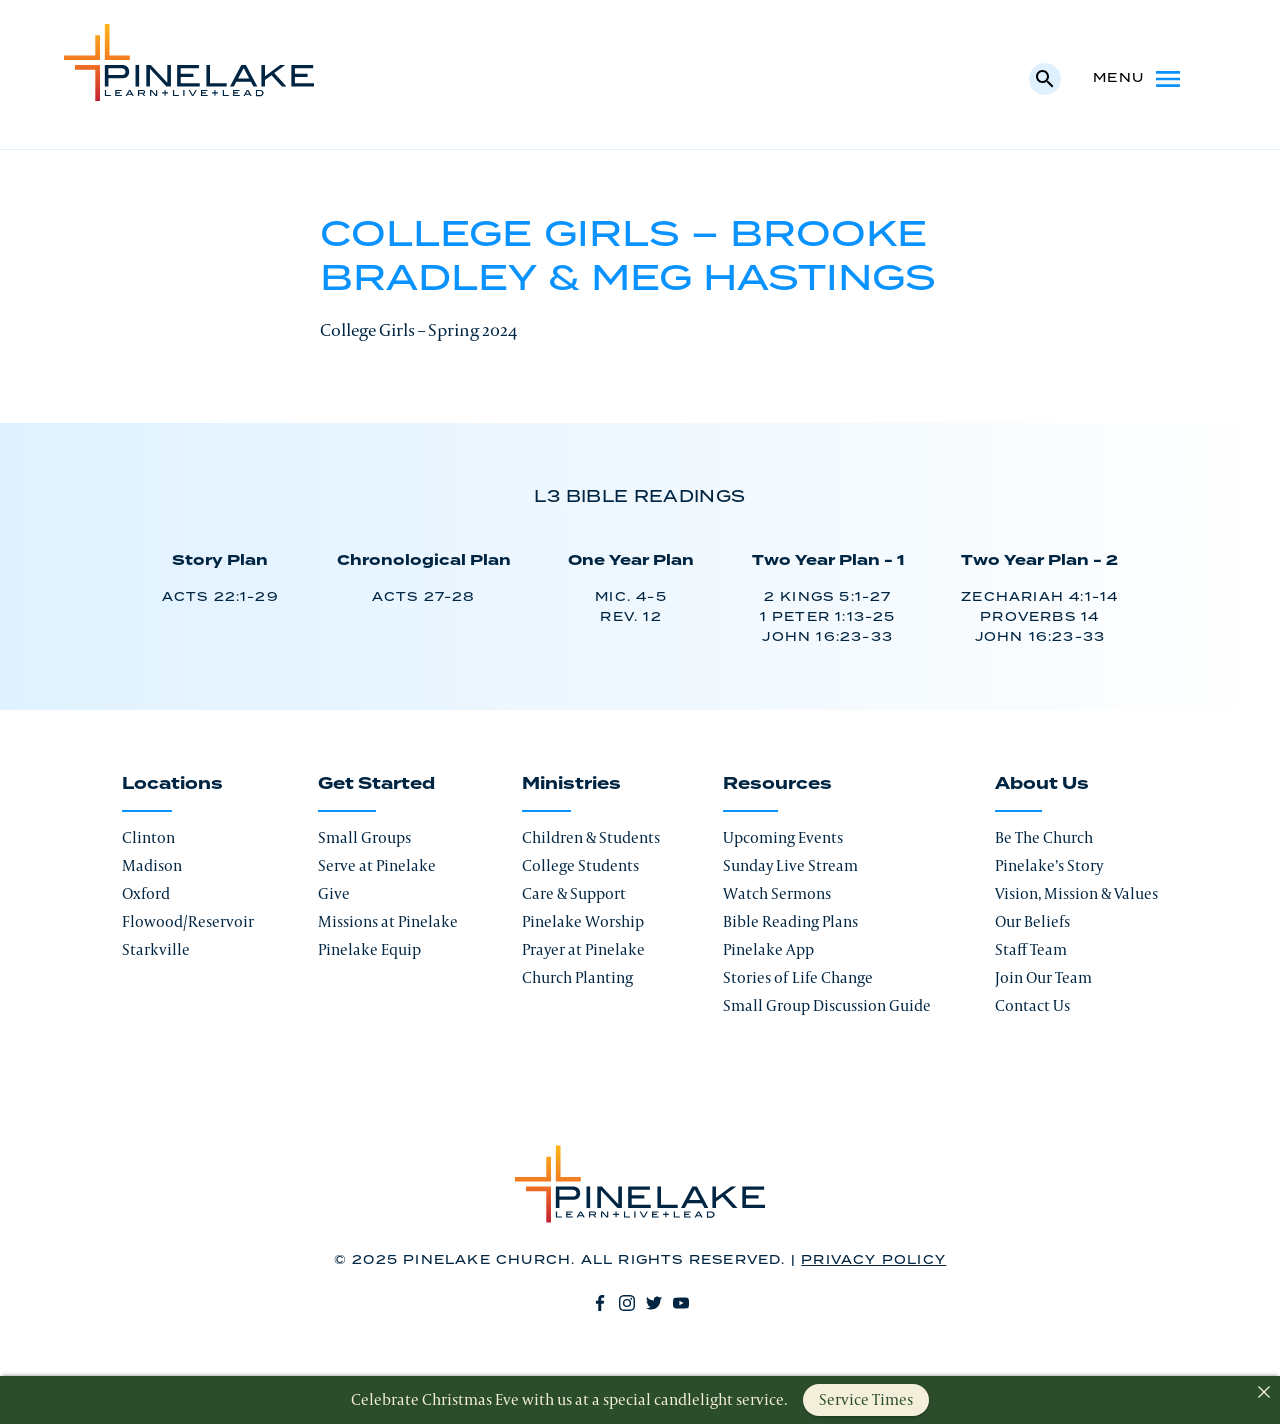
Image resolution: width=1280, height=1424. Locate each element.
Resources (777, 784)
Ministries (571, 784)
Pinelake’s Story (1049, 865)
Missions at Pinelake (388, 921)
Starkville (156, 949)
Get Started (376, 784)
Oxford (146, 893)
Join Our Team (1043, 977)
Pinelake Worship (583, 921)
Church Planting (577, 977)
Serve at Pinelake (377, 865)
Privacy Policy (873, 1260)
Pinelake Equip (369, 949)
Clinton (148, 837)
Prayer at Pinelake (583, 949)
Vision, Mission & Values (1076, 893)
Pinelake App (768, 949)
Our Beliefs (1032, 921)
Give (334, 893)
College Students (580, 865)
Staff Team (1031, 949)
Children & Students (591, 837)
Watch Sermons (777, 893)
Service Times (866, 1399)
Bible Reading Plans (790, 921)
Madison (152, 865)
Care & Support (574, 893)
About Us (1042, 784)
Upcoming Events (783, 837)
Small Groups (364, 837)
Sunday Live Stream (790, 865)
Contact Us (1032, 1005)
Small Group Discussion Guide (827, 1005)
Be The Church (1044, 837)
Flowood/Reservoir (188, 921)
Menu (1138, 79)
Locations (172, 784)
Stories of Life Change (798, 977)
